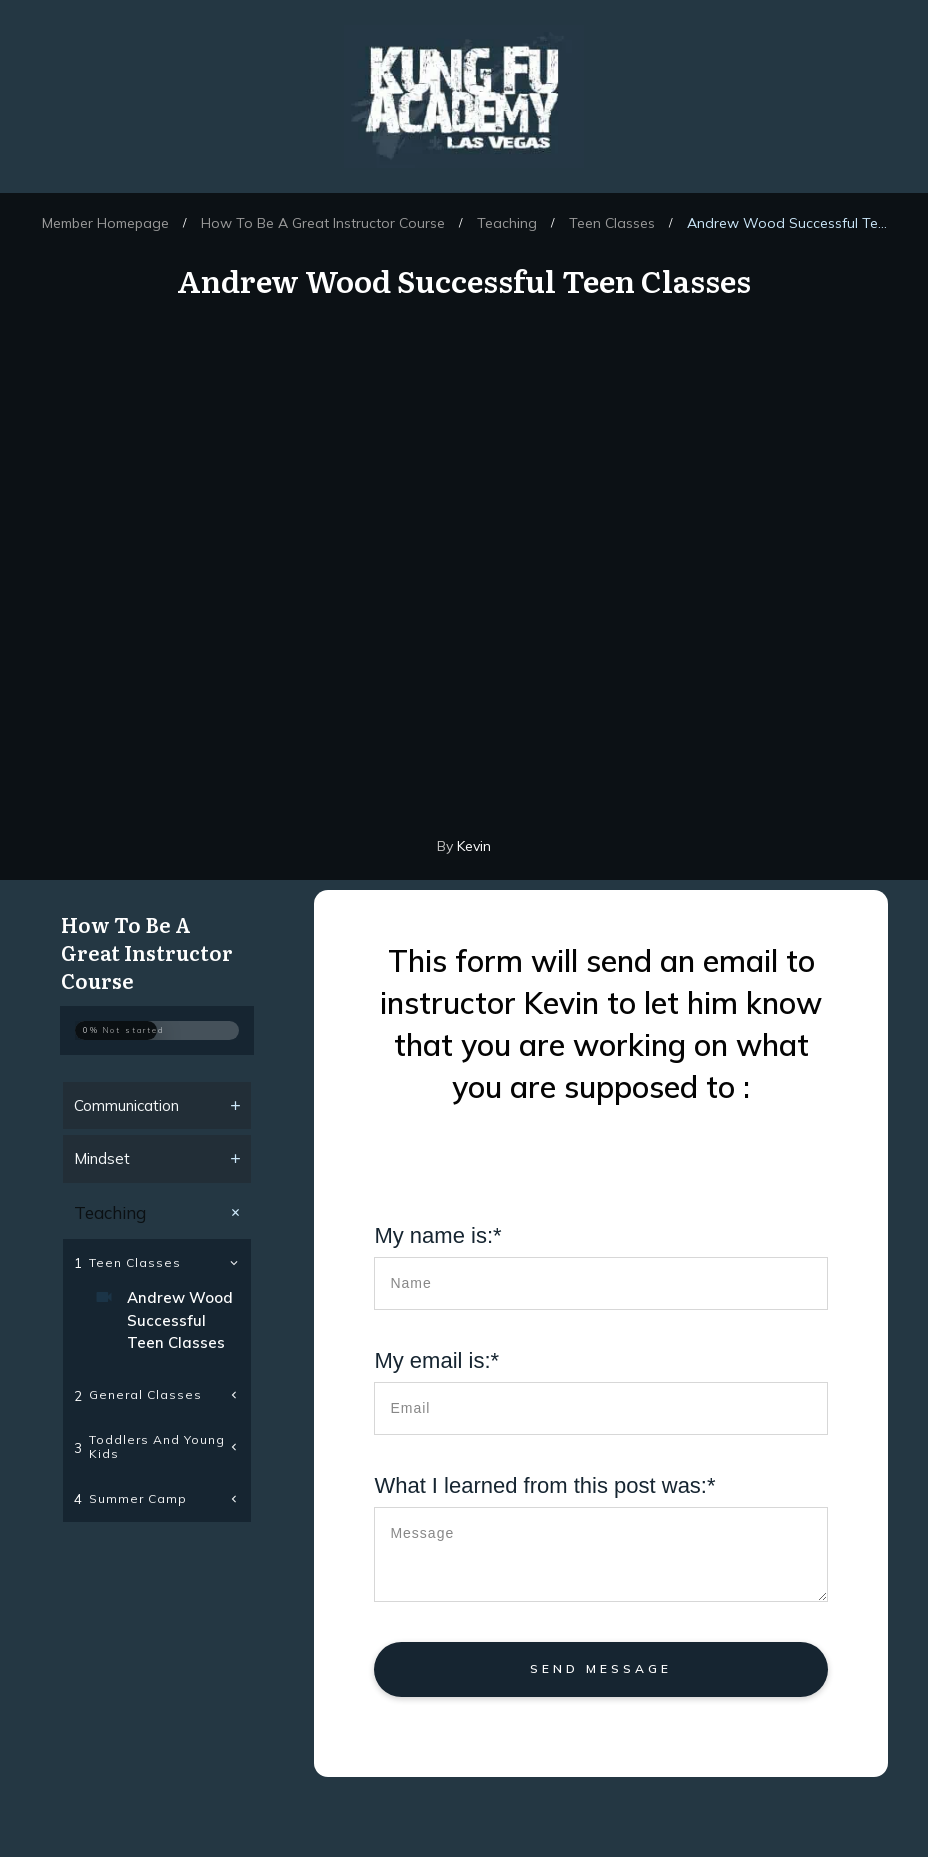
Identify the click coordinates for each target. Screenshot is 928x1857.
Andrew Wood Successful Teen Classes (180, 1320)
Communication (126, 1105)
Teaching (110, 1212)
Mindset (102, 1158)
